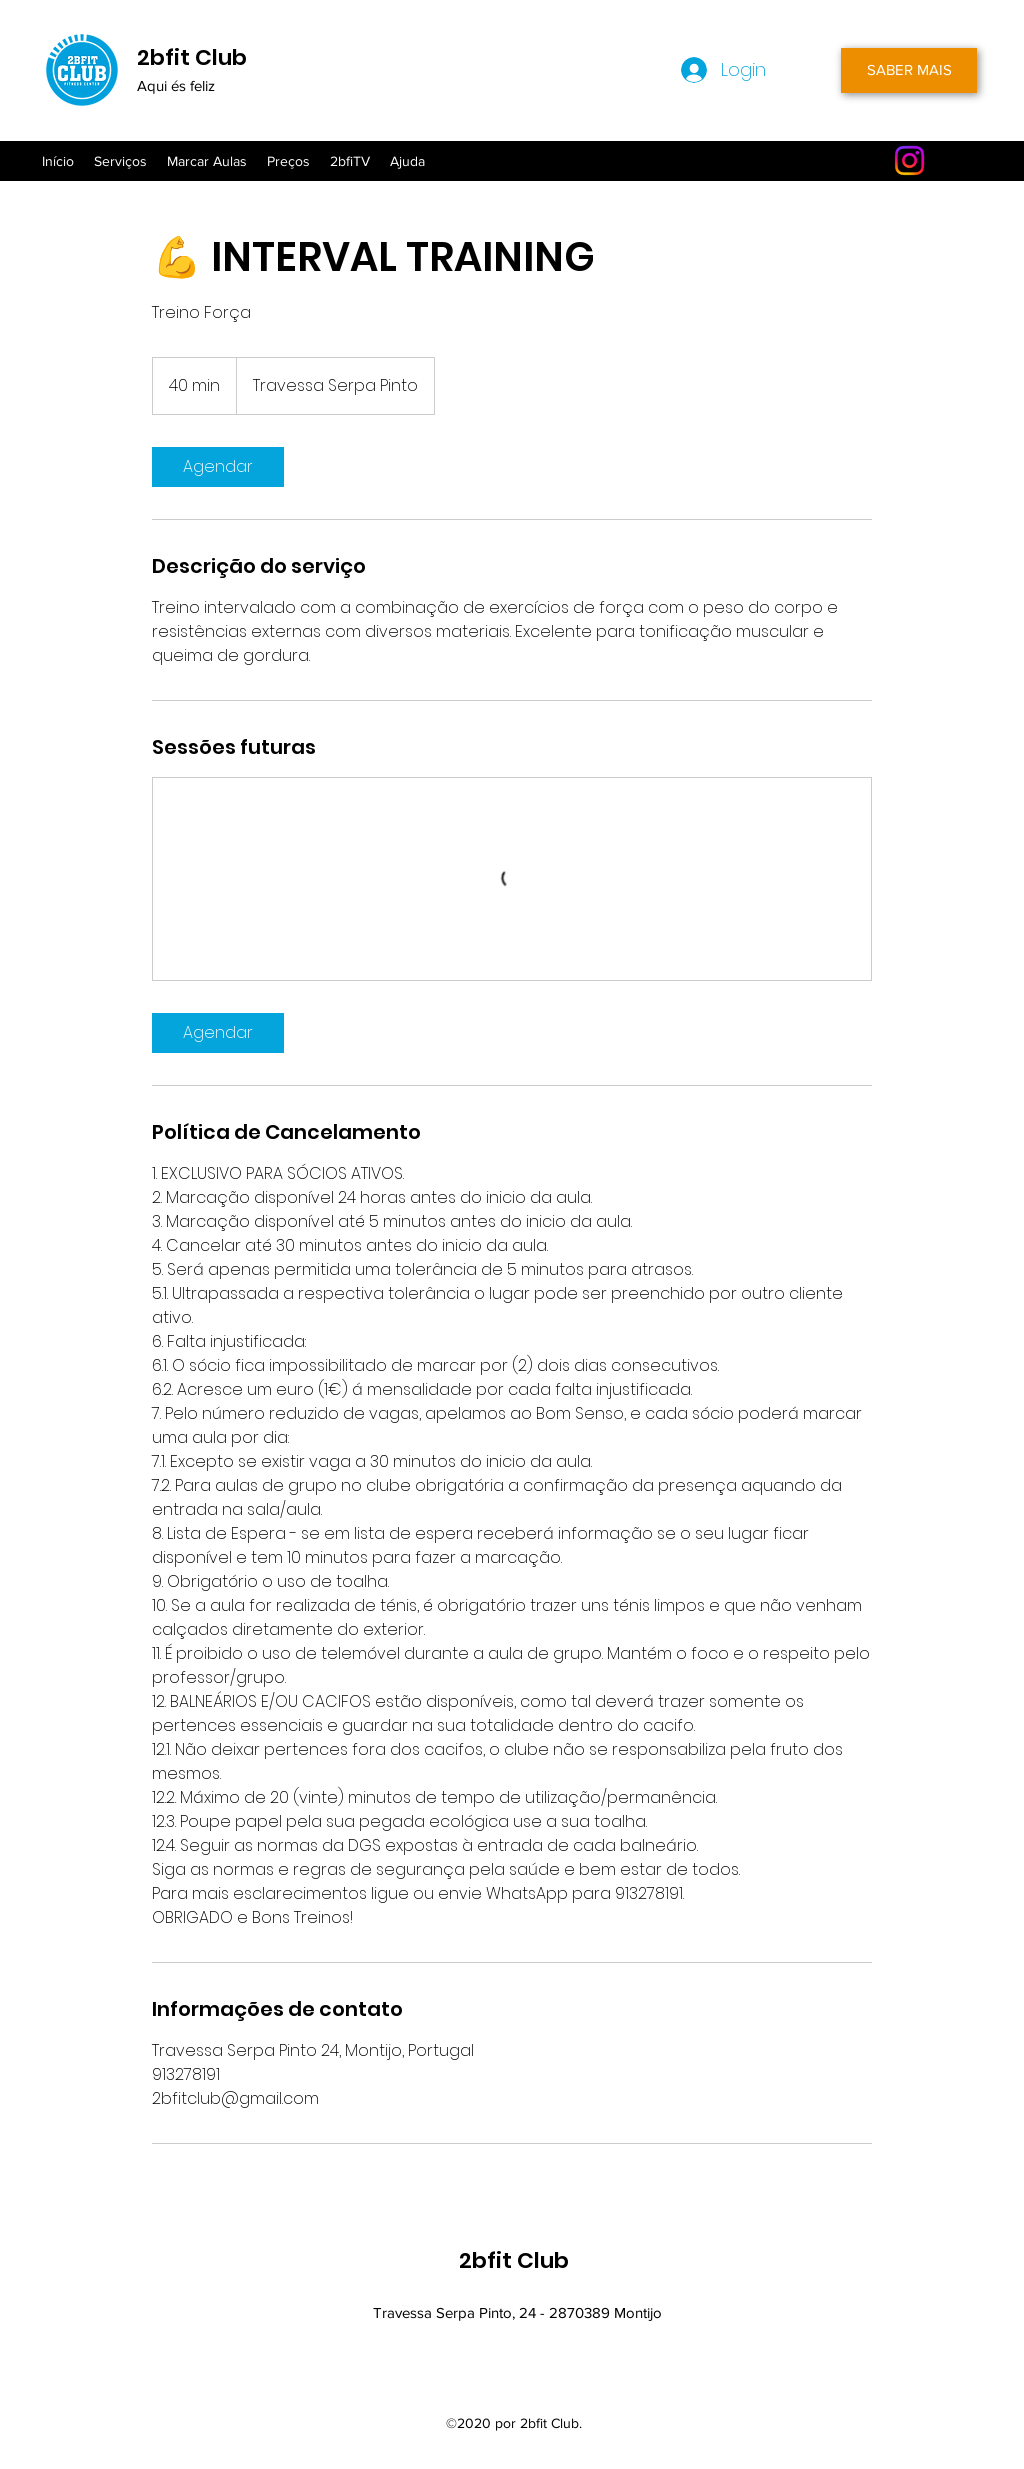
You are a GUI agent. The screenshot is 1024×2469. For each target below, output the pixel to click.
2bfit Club (192, 57)
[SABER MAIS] (909, 70)
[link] (218, 467)
